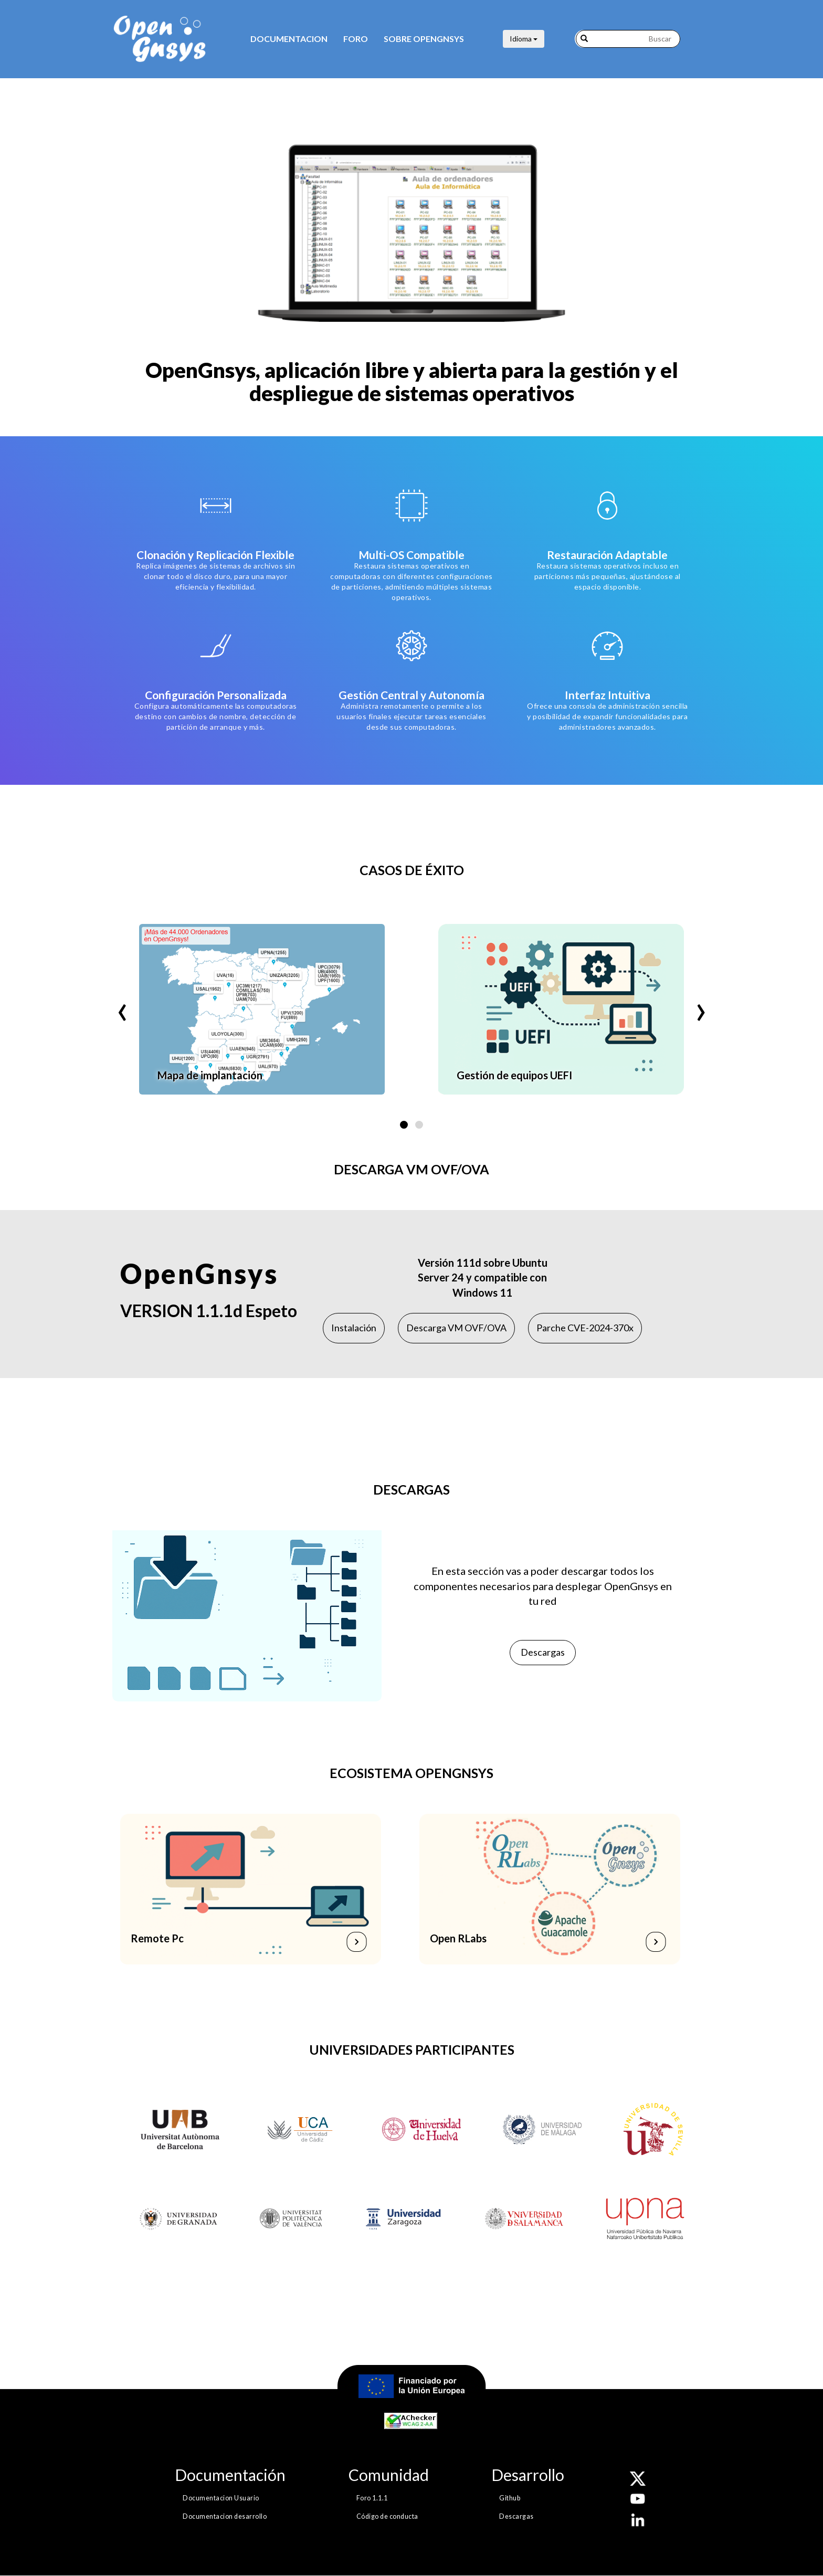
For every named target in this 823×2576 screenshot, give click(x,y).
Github (509, 2498)
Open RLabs (458, 1938)
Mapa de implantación (209, 1075)
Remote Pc (158, 1938)
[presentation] (122, 1003)
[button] (404, 1125)
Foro (355, 39)
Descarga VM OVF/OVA (456, 1327)
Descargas (543, 1652)
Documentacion (289, 39)
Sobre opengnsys (424, 39)
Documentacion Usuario (221, 2498)
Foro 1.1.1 (372, 2498)
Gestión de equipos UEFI (514, 1075)
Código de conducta (387, 2516)
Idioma (523, 38)
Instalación (353, 1327)
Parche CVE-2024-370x (585, 1327)
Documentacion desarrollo (225, 2516)
